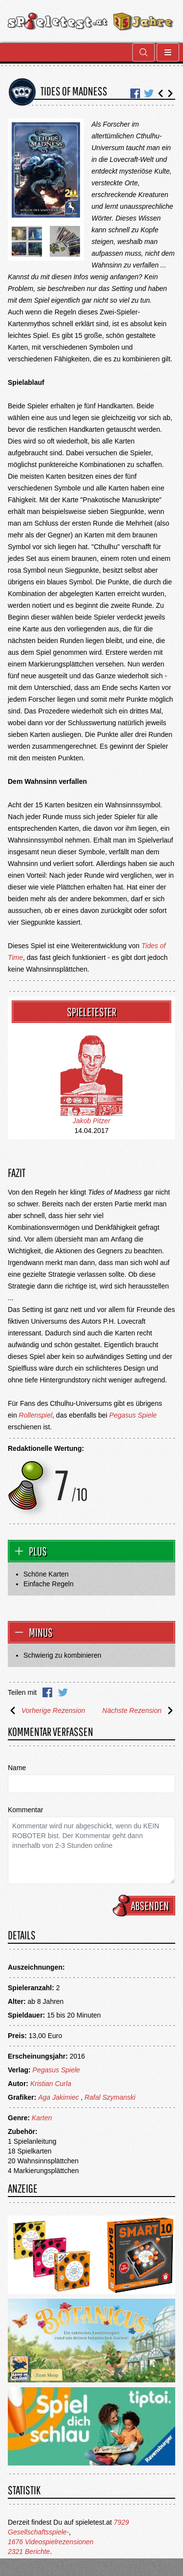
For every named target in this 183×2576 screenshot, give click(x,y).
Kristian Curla (50, 2083)
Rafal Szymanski (109, 2097)
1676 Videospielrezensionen (51, 2542)
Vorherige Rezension (46, 1710)
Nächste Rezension (138, 1710)
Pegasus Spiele (133, 1415)
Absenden (145, 1905)
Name (17, 1768)
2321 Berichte (29, 2551)
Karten (42, 2118)
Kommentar (25, 1810)
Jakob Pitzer (91, 1121)
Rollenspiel (35, 1415)
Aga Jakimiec (58, 2097)
